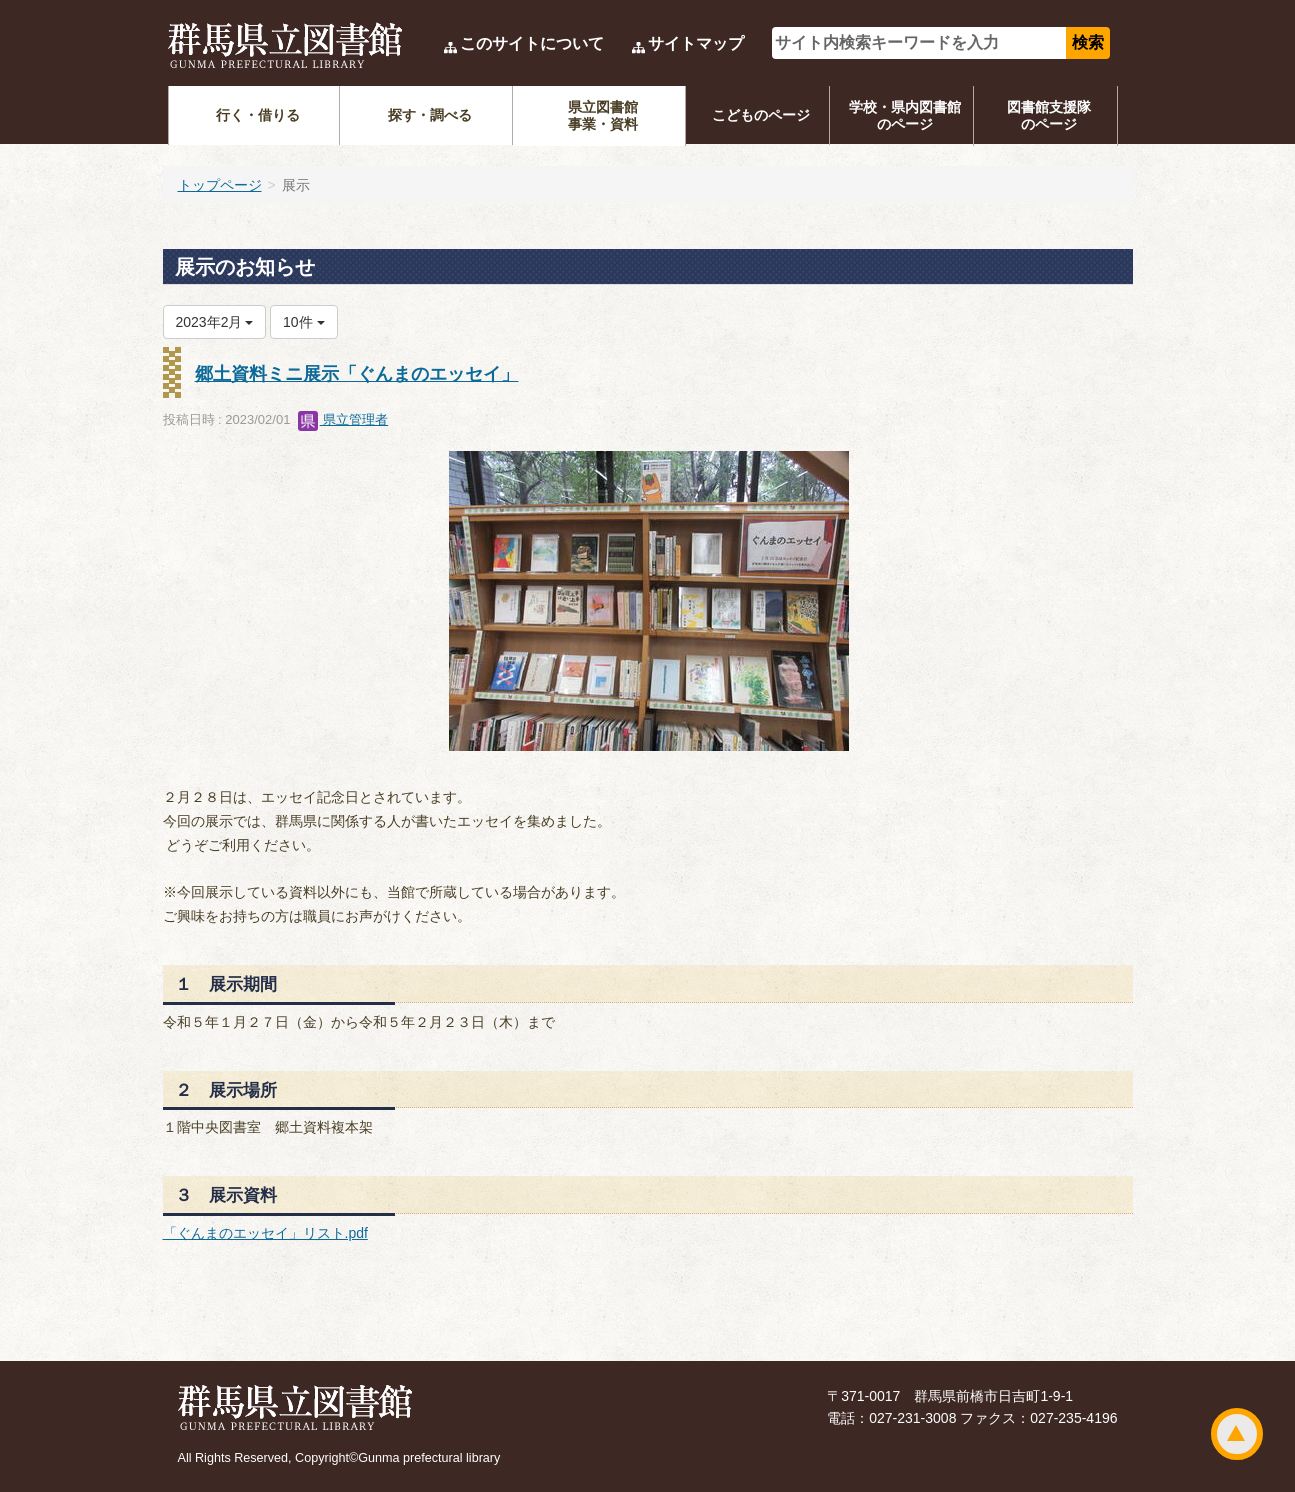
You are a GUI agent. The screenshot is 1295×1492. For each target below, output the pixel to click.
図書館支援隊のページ (1049, 115)
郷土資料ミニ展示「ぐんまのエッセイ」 (357, 374)
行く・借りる (258, 115)
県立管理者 (343, 419)
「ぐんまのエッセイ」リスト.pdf (265, 1233)
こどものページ (761, 115)
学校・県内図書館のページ (905, 115)
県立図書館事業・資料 (603, 115)
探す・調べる (430, 115)
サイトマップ (696, 43)
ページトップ (1237, 1434)
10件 (303, 322)
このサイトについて (532, 43)
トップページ (220, 185)
